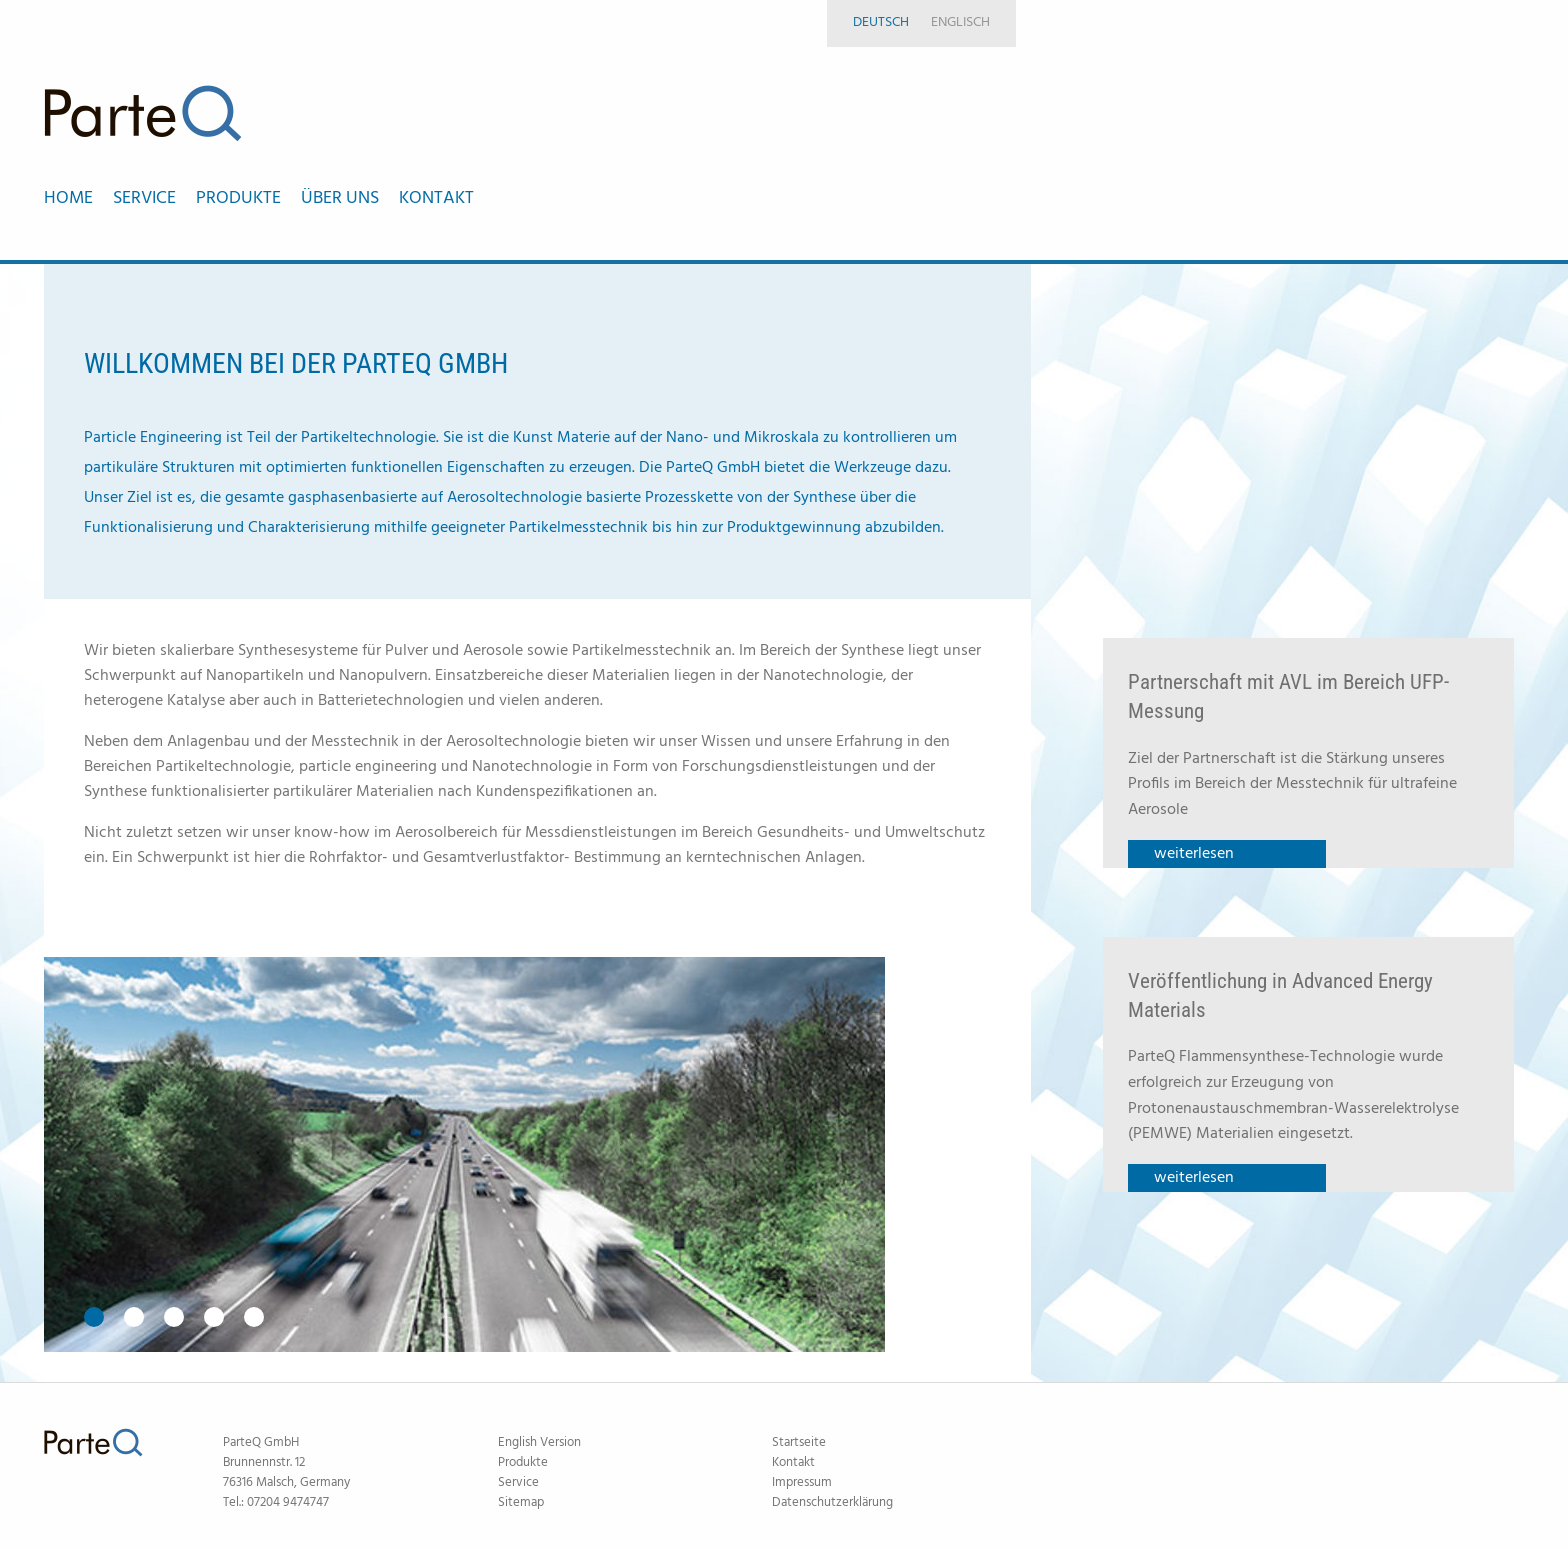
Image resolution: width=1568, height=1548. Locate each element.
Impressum (802, 1482)
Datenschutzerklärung (832, 1502)
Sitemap (521, 1502)
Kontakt (793, 1462)
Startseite (799, 1442)
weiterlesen (1194, 854)
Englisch (960, 22)
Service (518, 1482)
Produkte (523, 1462)
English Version (539, 1442)
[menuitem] (78, 199)
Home (68, 199)
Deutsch (881, 22)
